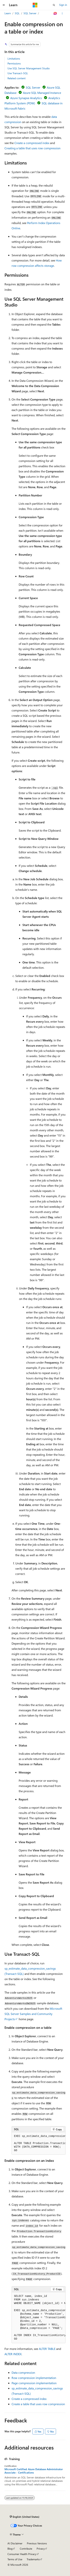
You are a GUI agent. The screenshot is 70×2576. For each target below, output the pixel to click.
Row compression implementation (34, 2378)
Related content (16, 78)
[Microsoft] (35, 5)
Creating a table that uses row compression (32, 148)
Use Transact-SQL (17, 73)
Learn (7, 13)
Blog (10, 2548)
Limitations (13, 58)
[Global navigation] (3, 5)
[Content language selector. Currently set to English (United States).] (24, 2517)
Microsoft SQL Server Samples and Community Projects (33, 2014)
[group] (39, 2143)
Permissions (14, 63)
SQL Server (30, 13)
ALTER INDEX (12, 2354)
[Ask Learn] (55, 13)
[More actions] (62, 13)
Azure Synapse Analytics (26, 98)
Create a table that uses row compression (38, 2404)
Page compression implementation (34, 2383)
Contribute (26, 2548)
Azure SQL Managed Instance (42, 93)
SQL (17, 13)
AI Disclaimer (14, 2543)
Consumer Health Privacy (21, 2554)
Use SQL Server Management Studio (28, 68)
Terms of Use (14, 2559)
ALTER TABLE (47, 2349)
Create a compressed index (31, 143)
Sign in (63, 5)
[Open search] (54, 5)
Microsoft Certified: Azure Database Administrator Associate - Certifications (33, 2471)
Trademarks (33, 2559)
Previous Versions (37, 2543)
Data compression (23, 2372)
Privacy (41, 2548)
